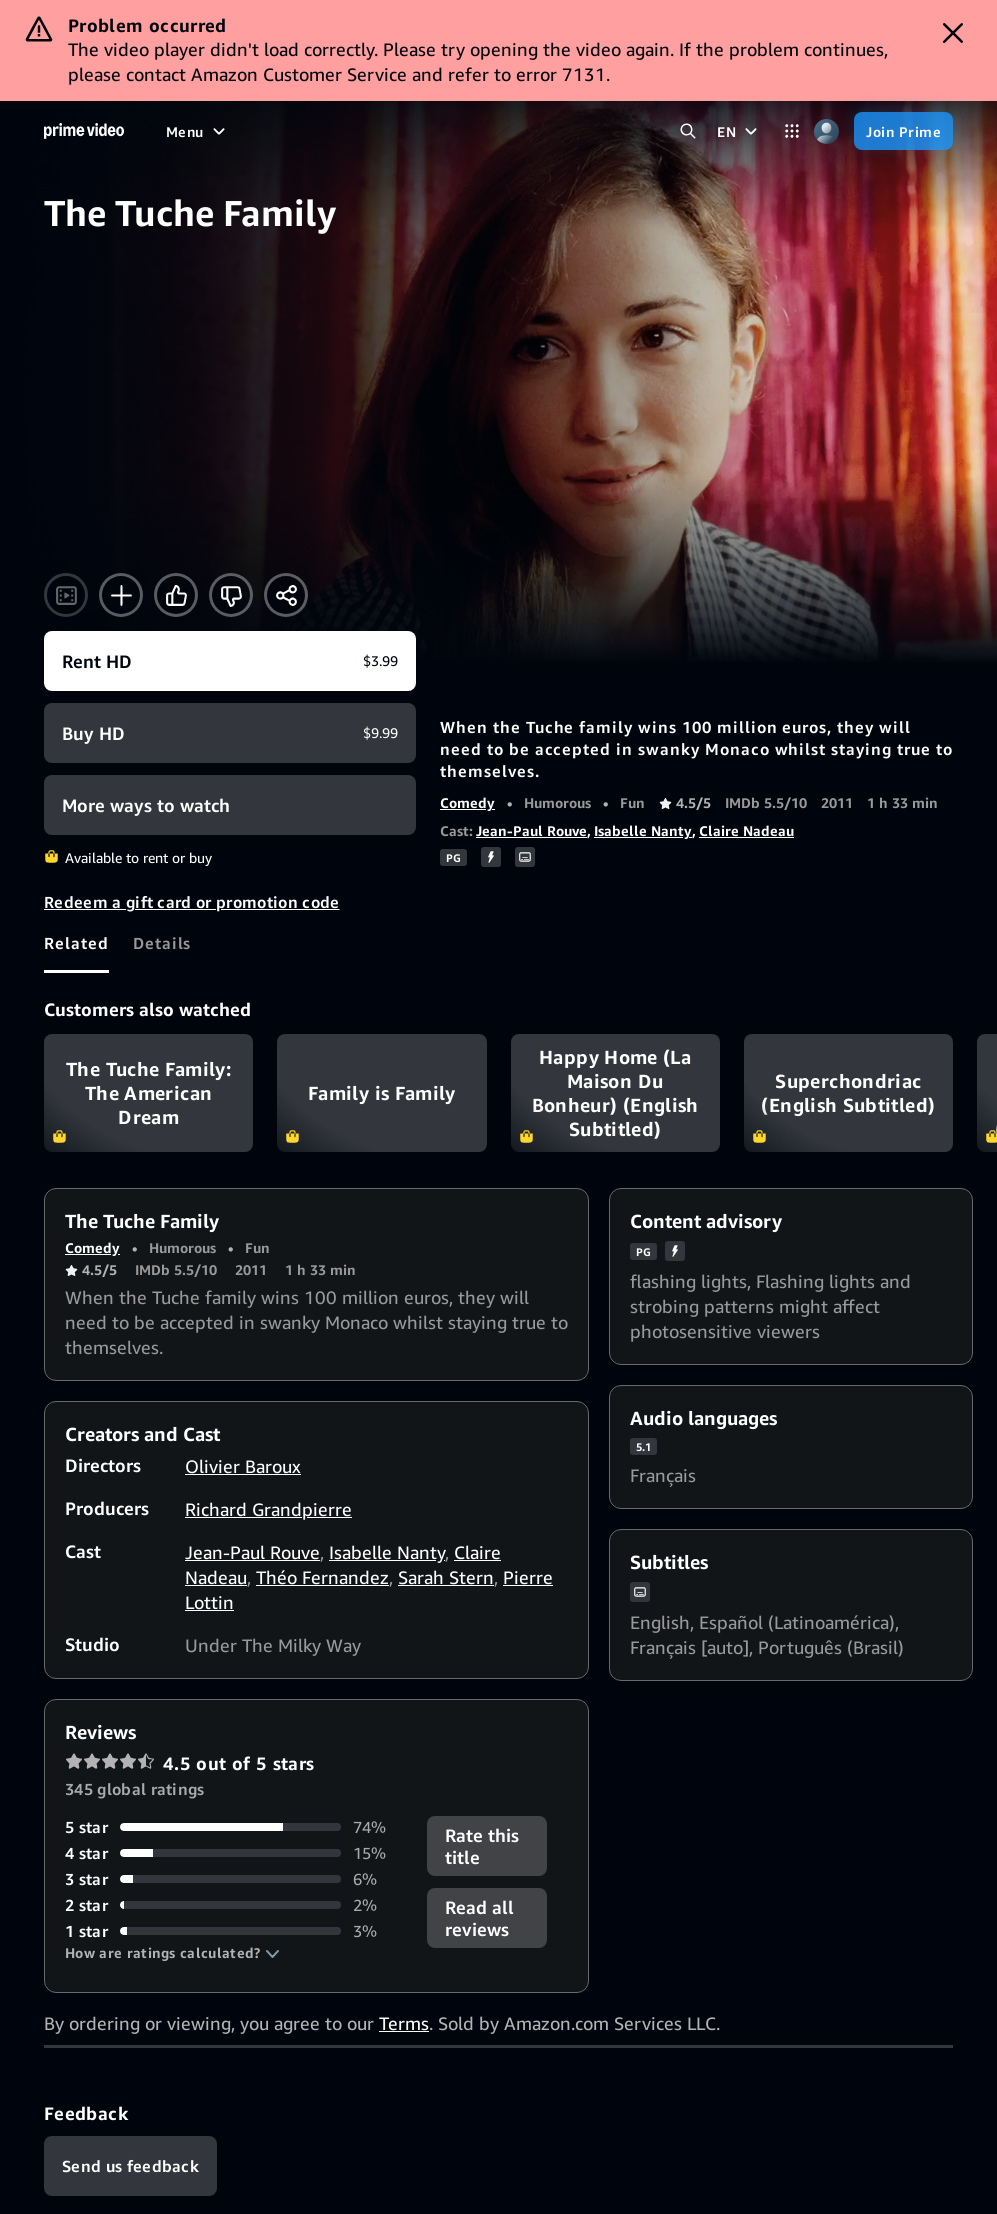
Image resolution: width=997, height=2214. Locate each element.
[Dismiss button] (953, 33)
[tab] (76, 943)
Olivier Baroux (243, 1466)
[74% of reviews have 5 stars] (234, 1827)
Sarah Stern (446, 1577)
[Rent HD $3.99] (230, 661)
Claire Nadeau (746, 830)
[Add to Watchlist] (121, 595)
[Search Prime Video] (687, 131)
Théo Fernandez (322, 1577)
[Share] (286, 595)
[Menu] (198, 131)
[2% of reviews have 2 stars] (234, 1905)
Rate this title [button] (482, 1846)
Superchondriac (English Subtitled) (848, 1093)
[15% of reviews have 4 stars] (234, 1853)
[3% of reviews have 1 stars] (234, 1931)
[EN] (739, 131)
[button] (172, 1953)
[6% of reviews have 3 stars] (234, 1879)
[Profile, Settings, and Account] (826, 131)
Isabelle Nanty (643, 830)
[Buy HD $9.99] (230, 733)
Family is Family (381, 1093)
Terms (404, 2023)
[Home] (84, 131)
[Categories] (791, 131)
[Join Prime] (903, 131)
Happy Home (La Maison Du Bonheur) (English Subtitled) (615, 1093)
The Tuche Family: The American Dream (148, 1093)
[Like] (176, 595)
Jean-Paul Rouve (531, 830)
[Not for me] (231, 595)
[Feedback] (130, 2166)
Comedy (467, 802)
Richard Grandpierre (268, 1509)
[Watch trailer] (66, 595)
